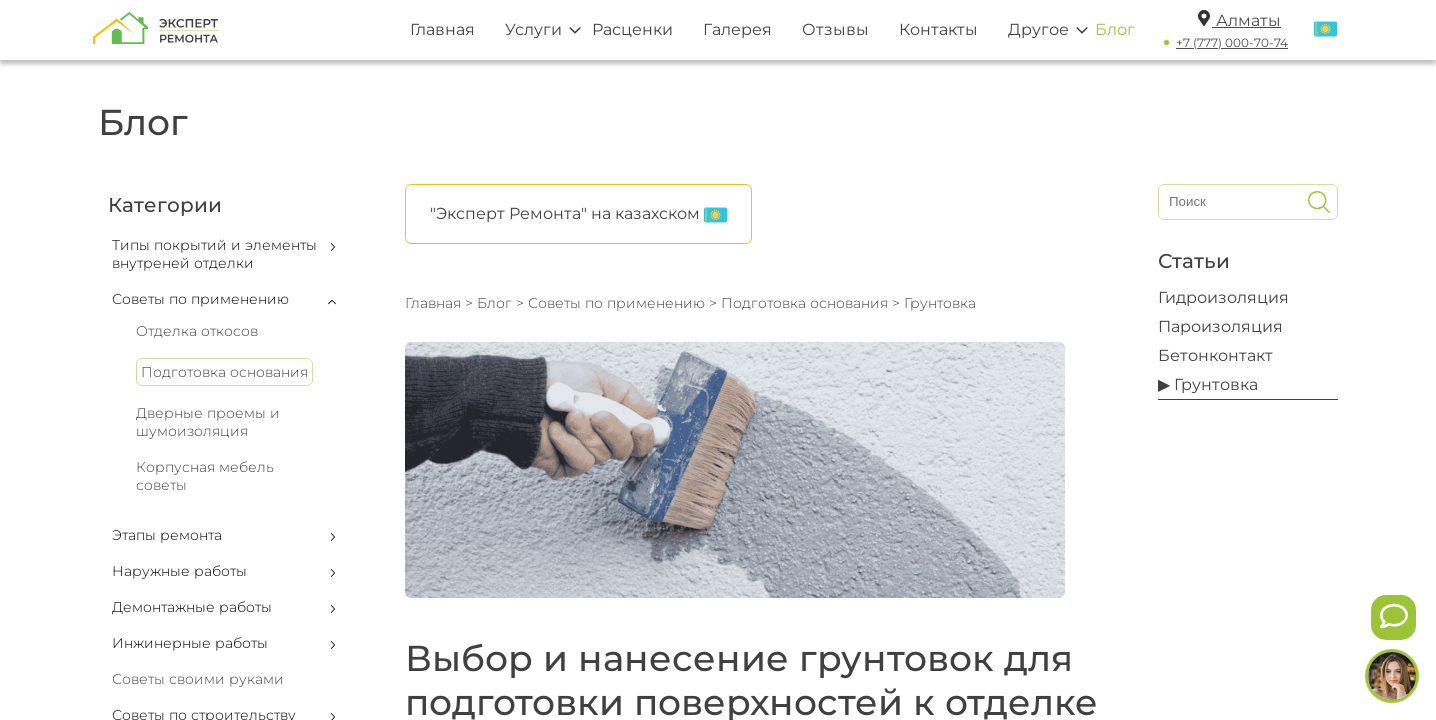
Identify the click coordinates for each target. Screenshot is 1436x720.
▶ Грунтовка (1208, 384)
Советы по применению (616, 303)
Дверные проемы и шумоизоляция (208, 422)
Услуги (533, 29)
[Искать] (1319, 202)
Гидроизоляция (1223, 297)
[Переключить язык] (1325, 30)
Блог (1115, 29)
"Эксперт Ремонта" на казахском (578, 215)
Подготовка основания (224, 372)
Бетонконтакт (1215, 355)
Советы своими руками (198, 679)
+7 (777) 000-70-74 (1232, 42)
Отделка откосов (197, 331)
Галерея (737, 29)
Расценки (632, 29)
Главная (442, 29)
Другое (1038, 29)
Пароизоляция (1220, 326)
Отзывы (835, 29)
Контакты (938, 29)
